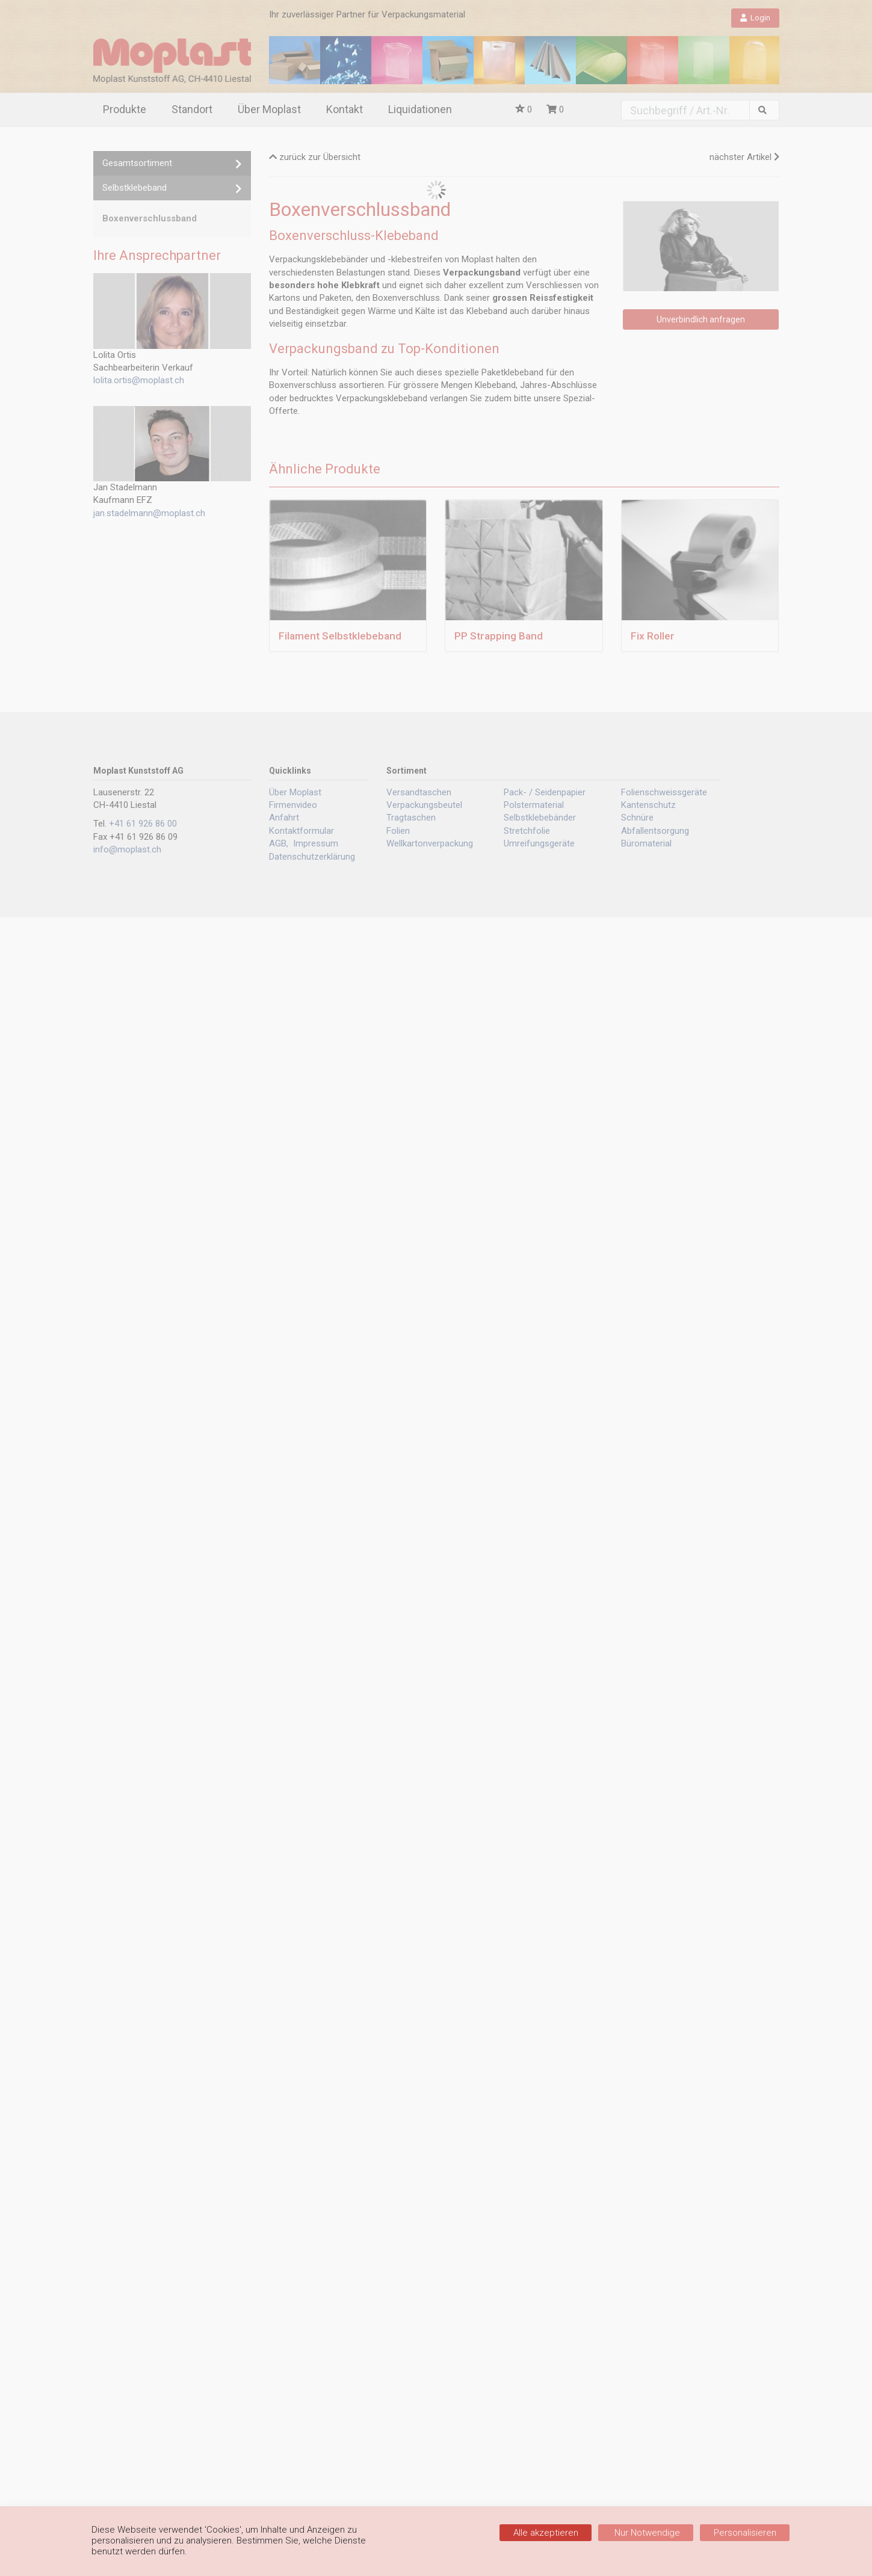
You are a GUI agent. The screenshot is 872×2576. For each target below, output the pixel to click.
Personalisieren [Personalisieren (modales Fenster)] (745, 2532)
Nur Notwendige (646, 2532)
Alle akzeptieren (545, 2532)
